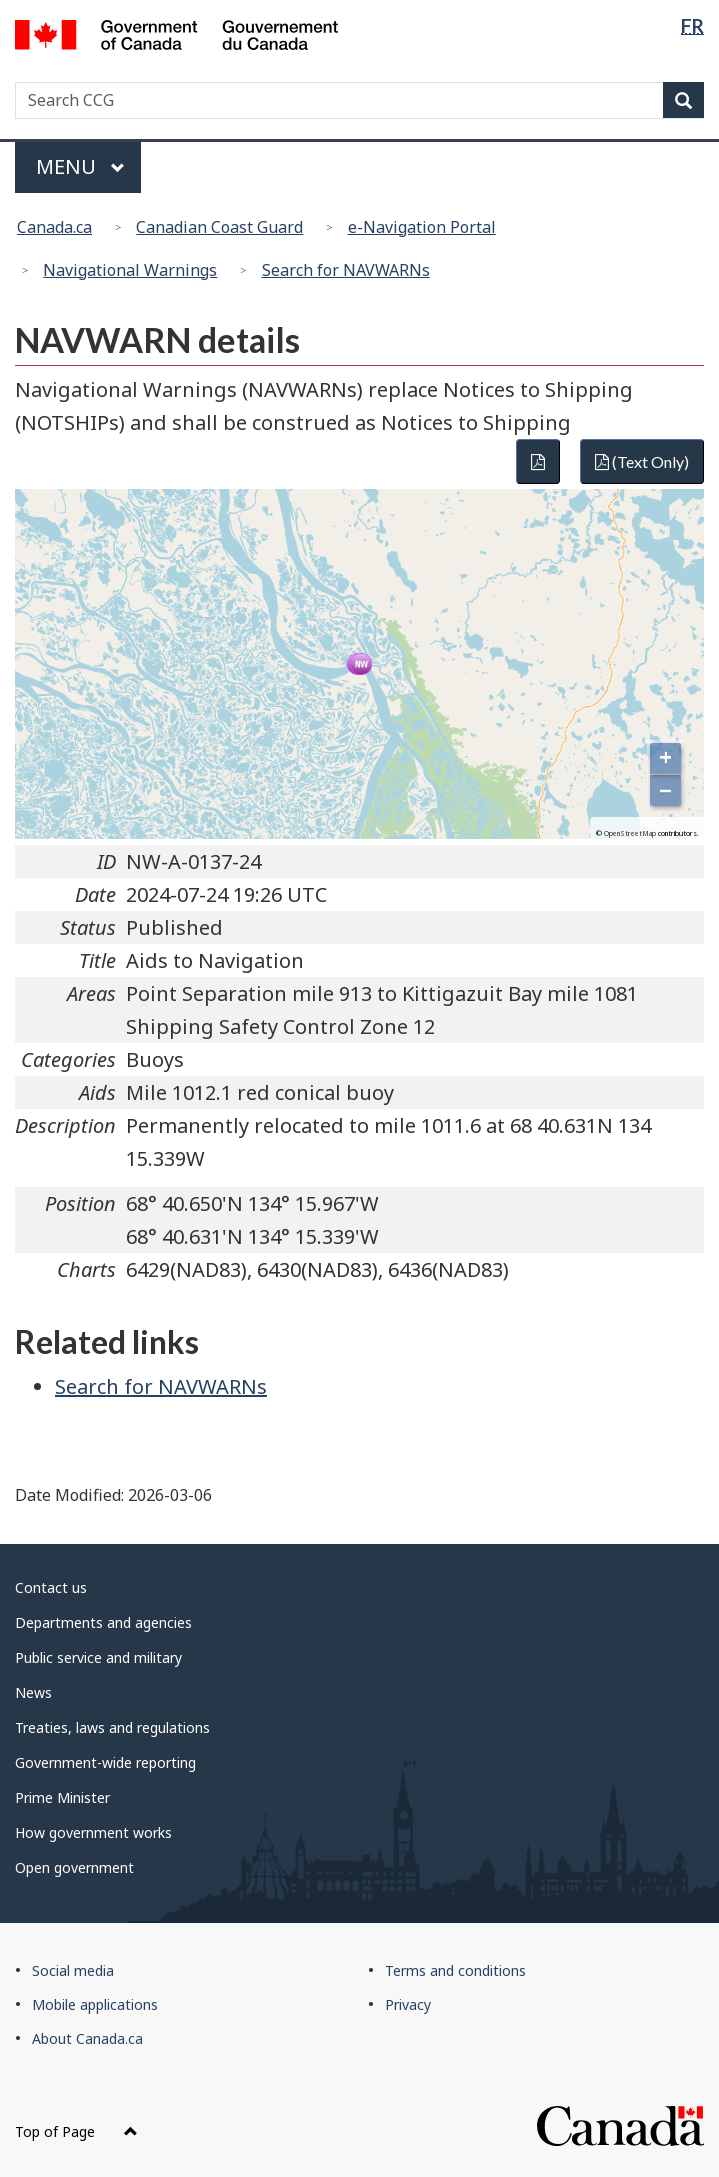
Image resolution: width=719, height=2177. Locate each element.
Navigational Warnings (130, 270)
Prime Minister (62, 1797)
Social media (73, 1970)
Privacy (408, 2004)
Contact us (51, 1587)
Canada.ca (54, 227)
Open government (74, 1867)
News (33, 1692)
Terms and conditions (455, 1970)
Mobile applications (95, 2004)
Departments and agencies (103, 1622)
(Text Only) (642, 461)
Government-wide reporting (105, 1762)
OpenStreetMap (630, 833)
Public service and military (98, 1657)
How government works (93, 1832)
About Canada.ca (87, 2038)
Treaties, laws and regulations (112, 1727)
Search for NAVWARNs (346, 270)
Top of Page (76, 2131)
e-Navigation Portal (422, 227)
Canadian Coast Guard (219, 227)
